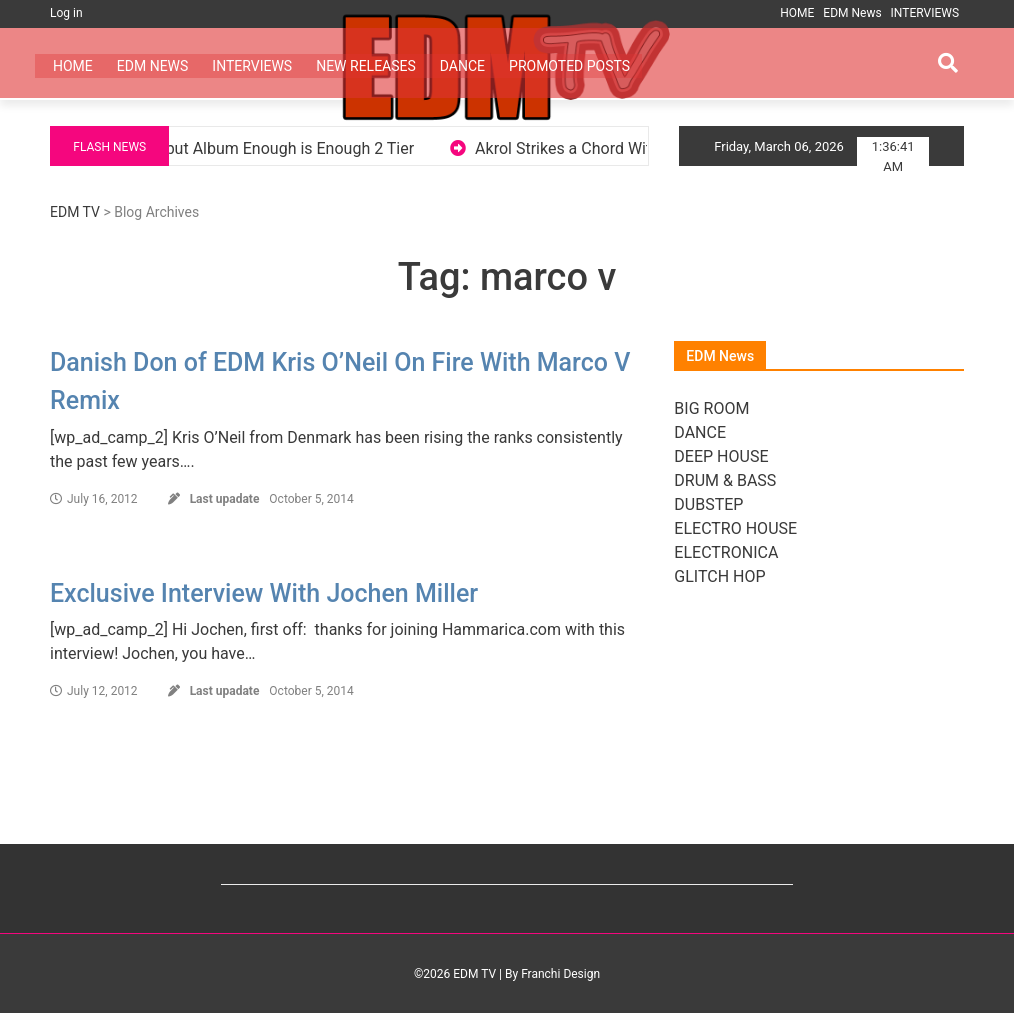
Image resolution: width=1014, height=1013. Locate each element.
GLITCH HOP (719, 576)
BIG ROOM (711, 408)
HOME (797, 13)
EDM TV (75, 212)
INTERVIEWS (925, 13)
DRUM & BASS (725, 480)
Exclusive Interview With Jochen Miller (264, 593)
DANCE (462, 66)
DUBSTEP (708, 504)
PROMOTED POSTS (569, 66)
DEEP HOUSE (721, 456)
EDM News (852, 13)
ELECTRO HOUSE (735, 528)
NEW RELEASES (366, 66)
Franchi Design (560, 974)
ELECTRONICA (726, 552)
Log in (66, 13)
